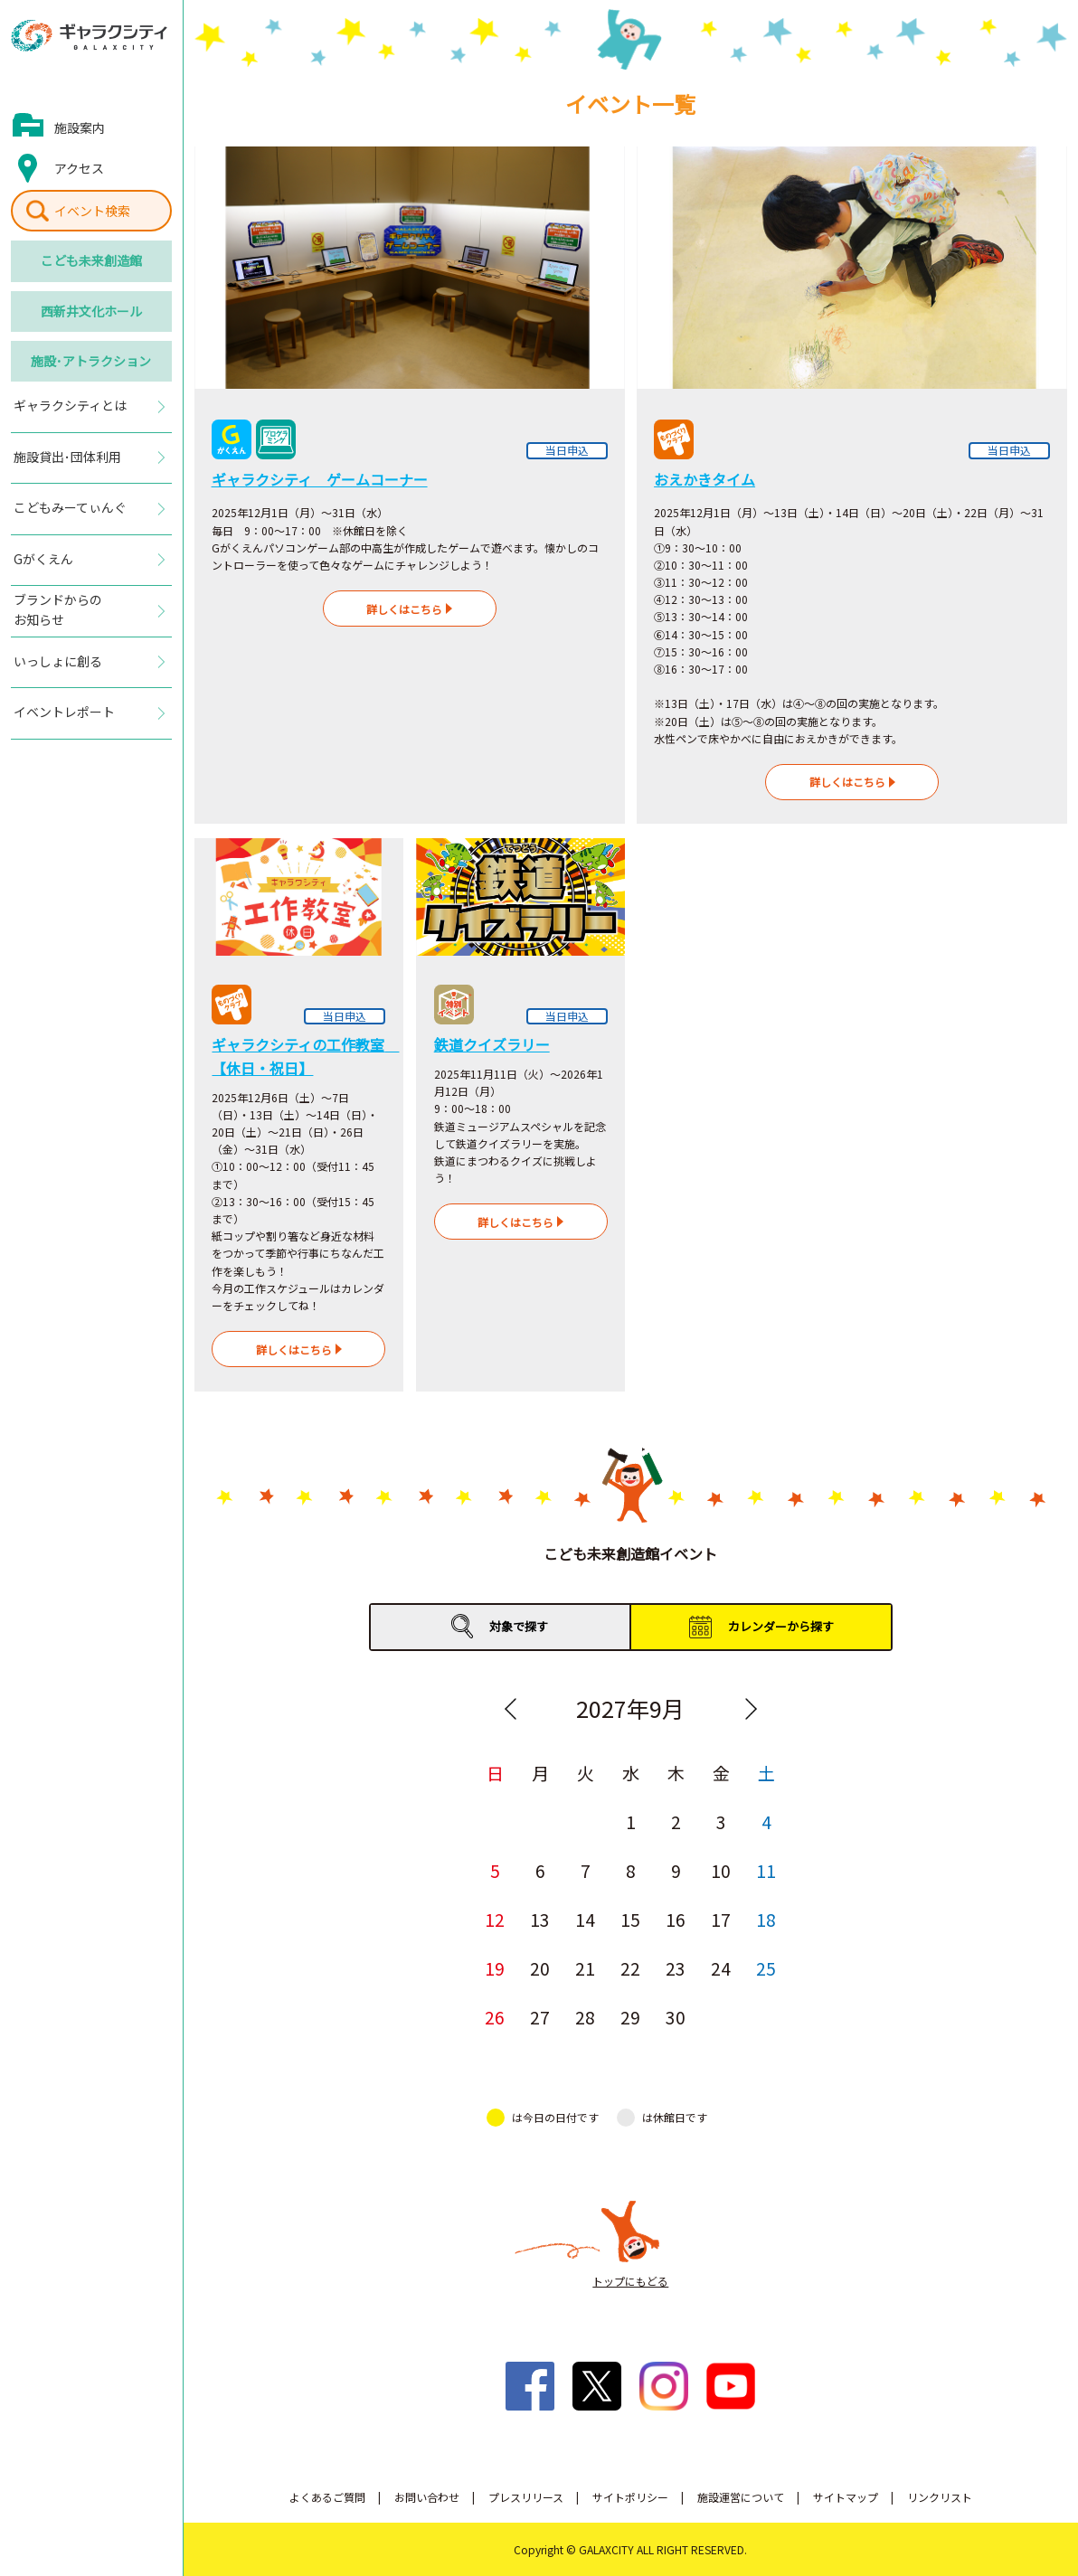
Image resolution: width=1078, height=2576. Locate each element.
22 (630, 1968)
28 (585, 2017)
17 (721, 1919)
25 (766, 1968)
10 (721, 1870)
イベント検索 (92, 211)
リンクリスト (939, 2497)
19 (495, 1968)
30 (676, 2017)
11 (766, 1870)
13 (540, 1919)
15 (630, 1919)
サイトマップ (845, 2497)
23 (676, 1968)
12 (495, 1919)
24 (721, 1968)
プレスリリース (525, 2497)
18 (766, 1919)
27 (540, 2017)
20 (540, 1968)
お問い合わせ (426, 2497)
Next (750, 1709)
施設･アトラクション (91, 361)
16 (676, 1919)
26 (495, 2017)
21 (585, 1968)
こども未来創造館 (91, 260)
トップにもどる (630, 2280)
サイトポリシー (630, 2497)
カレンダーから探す (781, 1626)
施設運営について (740, 2497)
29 (630, 2017)
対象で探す (518, 1626)
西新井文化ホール (91, 311)
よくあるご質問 (327, 2497)
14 (585, 1919)
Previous (510, 1709)
